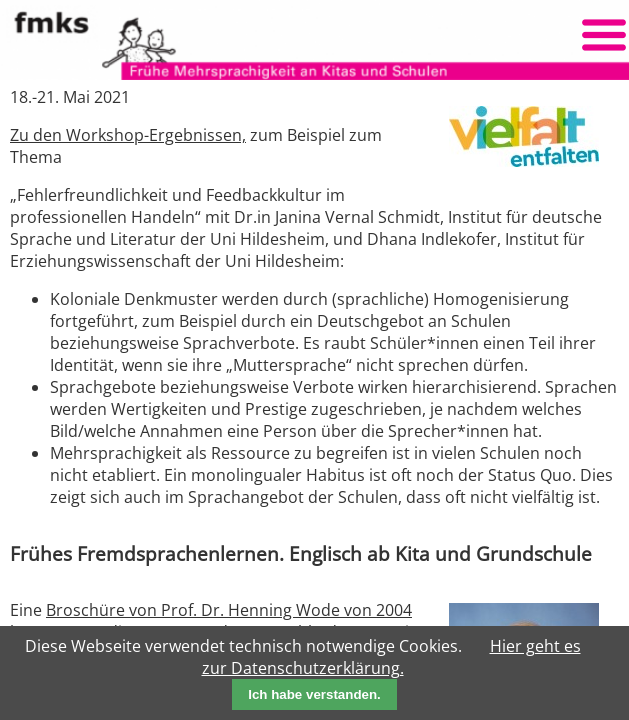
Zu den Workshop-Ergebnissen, (128, 135)
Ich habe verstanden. (314, 694)
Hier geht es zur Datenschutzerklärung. (391, 657)
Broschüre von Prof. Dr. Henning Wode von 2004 (229, 610)
